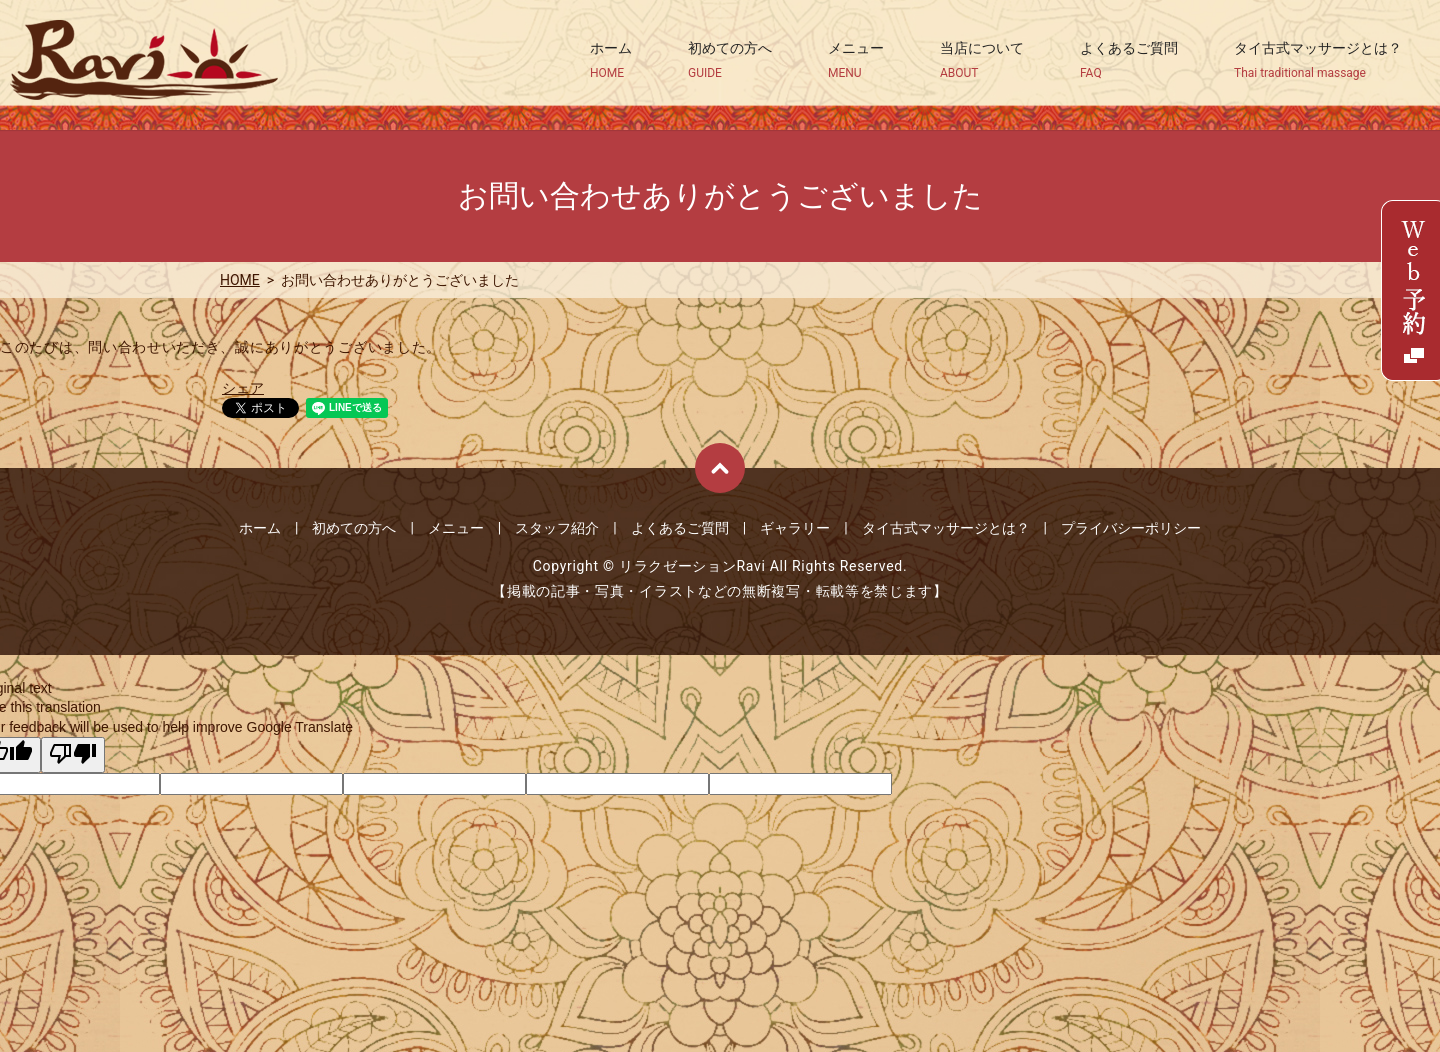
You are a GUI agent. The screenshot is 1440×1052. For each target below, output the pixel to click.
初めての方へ (730, 61)
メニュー (856, 61)
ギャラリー (795, 528)
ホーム (611, 61)
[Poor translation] (73, 755)
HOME (240, 280)
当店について (982, 61)
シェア (243, 388)
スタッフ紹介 (557, 528)
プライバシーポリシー (1131, 528)
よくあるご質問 (1129, 61)
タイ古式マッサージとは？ (1318, 61)
